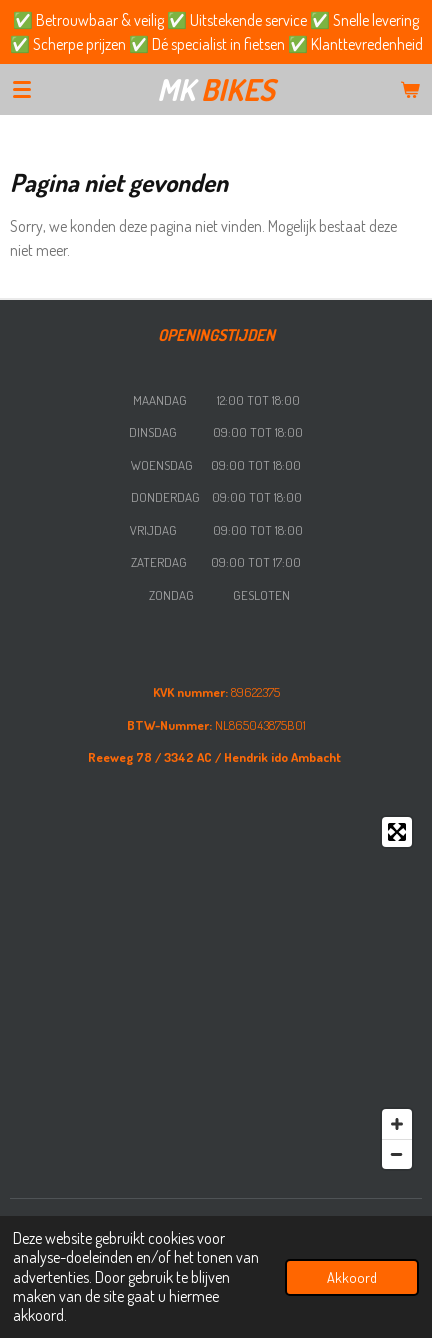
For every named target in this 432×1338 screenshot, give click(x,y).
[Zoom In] (397, 1124)
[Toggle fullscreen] (397, 832)
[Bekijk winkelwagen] (410, 89)
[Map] (216, 993)
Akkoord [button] (352, 1277)
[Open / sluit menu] (22, 89)
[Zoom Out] (397, 1154)
